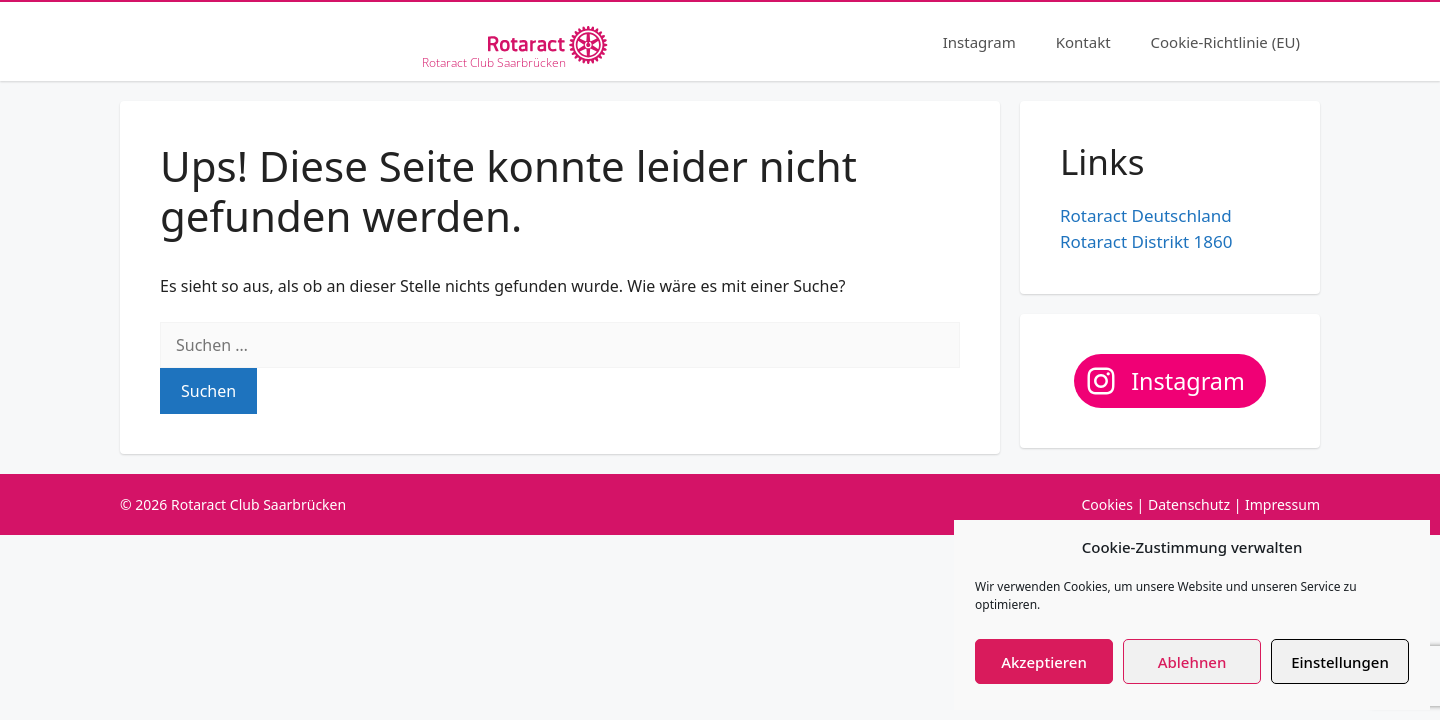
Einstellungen (1340, 662)
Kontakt (1083, 42)
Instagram (979, 42)
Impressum (1282, 504)
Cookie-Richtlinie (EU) (1225, 42)
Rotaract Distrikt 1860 (1146, 241)
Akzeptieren (1044, 662)
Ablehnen (1192, 662)
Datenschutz (1189, 504)
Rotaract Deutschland (1146, 215)
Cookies (1106, 504)
